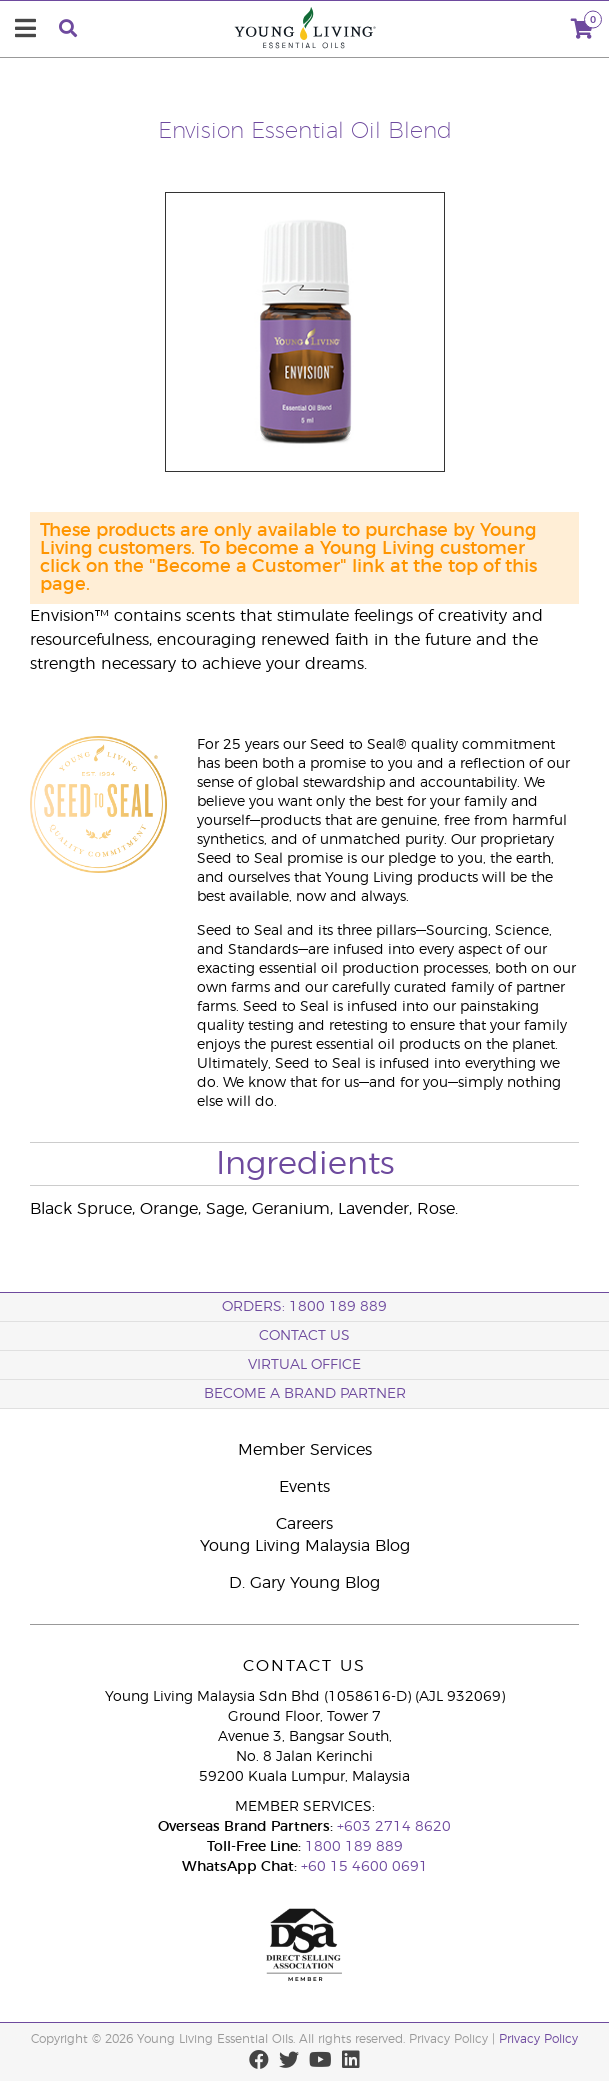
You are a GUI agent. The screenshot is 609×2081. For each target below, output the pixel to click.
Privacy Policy (538, 2039)
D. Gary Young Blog (304, 1583)
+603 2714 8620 (394, 1827)
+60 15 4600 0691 (364, 1867)
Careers (304, 1524)
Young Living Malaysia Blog (305, 1546)
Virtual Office (304, 1365)
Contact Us (304, 1336)
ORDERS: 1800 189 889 (304, 1307)
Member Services (305, 1450)
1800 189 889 (352, 1847)
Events (304, 1487)
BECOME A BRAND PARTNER (305, 1394)
